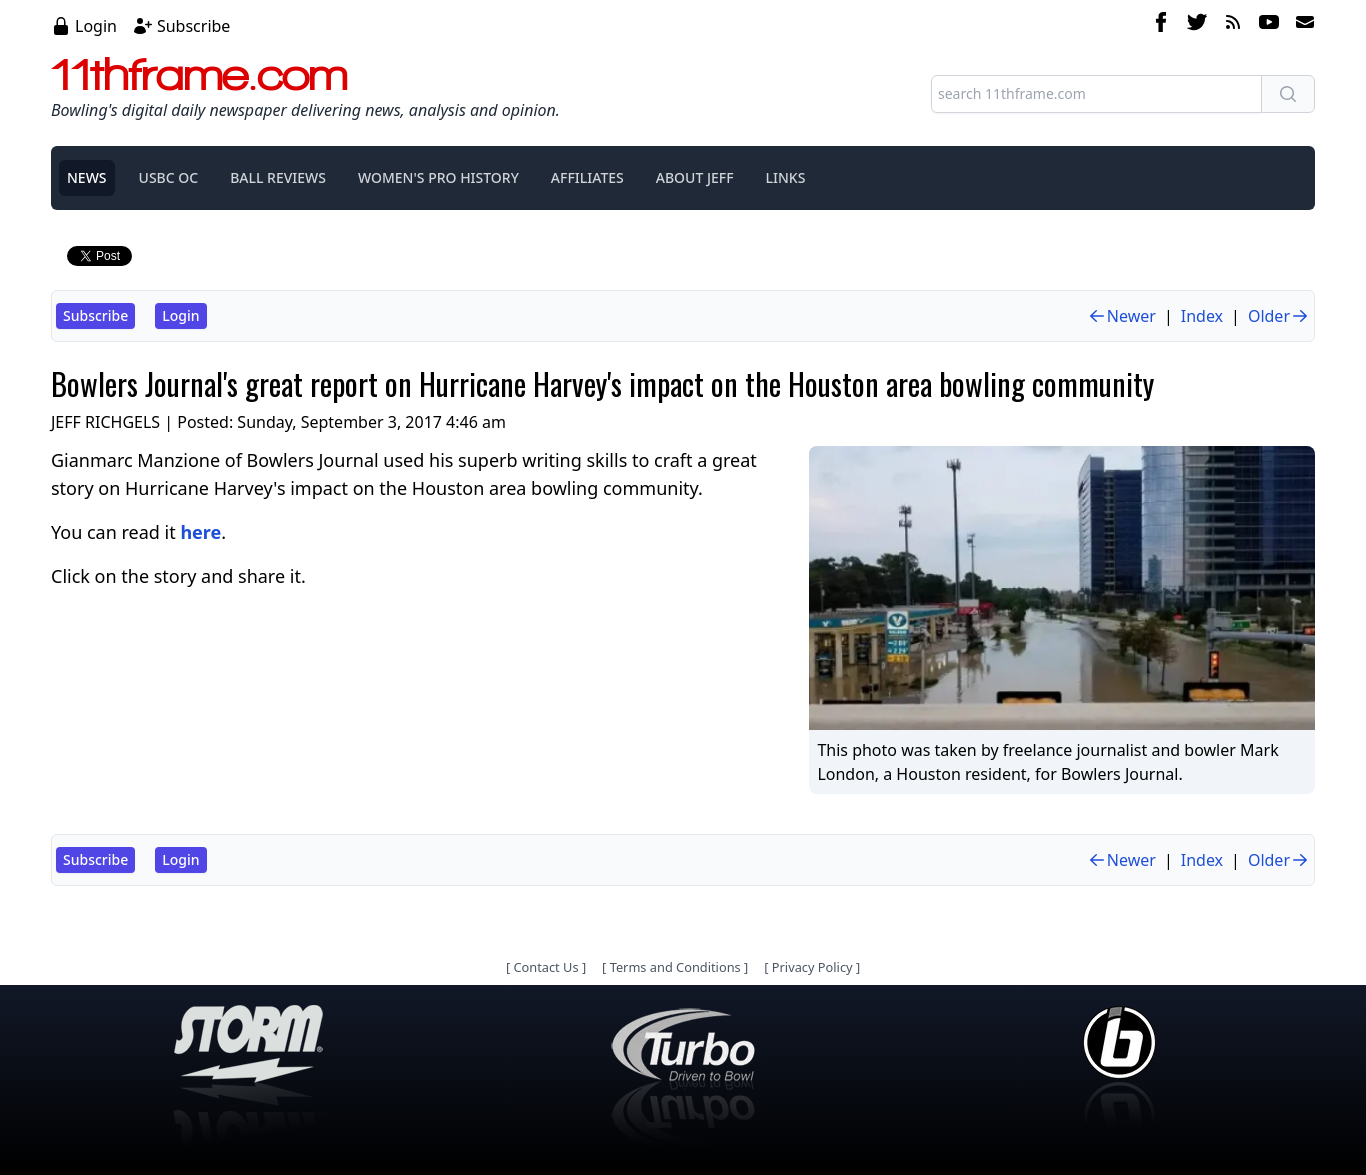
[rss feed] (1233, 25)
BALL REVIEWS (278, 177)
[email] (1301, 25)
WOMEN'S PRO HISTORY (438, 177)
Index (1202, 316)
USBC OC (169, 177)
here (200, 532)
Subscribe (193, 26)
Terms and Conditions (675, 967)
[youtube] (1269, 25)
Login (96, 26)
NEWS (87, 177)
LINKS (786, 177)
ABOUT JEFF (695, 177)
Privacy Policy (812, 967)
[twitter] (1197, 25)
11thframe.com (199, 74)
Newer (1121, 316)
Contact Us (545, 967)
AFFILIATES (587, 177)
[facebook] (1161, 25)
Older (1279, 316)
